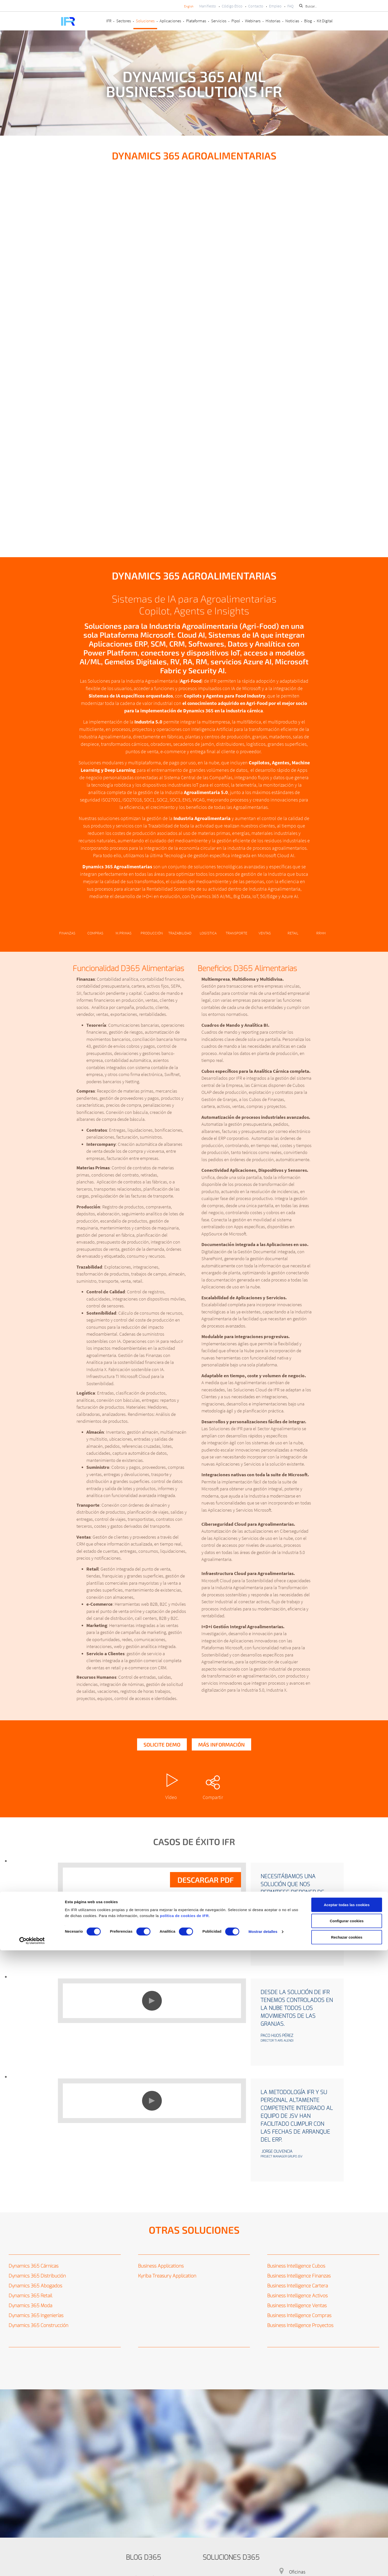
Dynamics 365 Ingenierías (36, 2315)
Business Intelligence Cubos (296, 2266)
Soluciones (145, 21)
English (189, 6)
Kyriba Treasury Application (167, 2276)
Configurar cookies (347, 2547)
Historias (273, 21)
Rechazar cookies (347, 2563)
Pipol (235, 21)
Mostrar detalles (262, 2557)
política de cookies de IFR (184, 2541)
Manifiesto (207, 5)
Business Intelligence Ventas (297, 2305)
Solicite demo (162, 1744)
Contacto (255, 5)
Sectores (123, 21)
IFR (108, 21)
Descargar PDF (205, 1879)
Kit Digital (325, 21)
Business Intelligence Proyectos (300, 2325)
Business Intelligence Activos (297, 2296)
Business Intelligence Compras (299, 2315)
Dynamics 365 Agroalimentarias (194, 155)
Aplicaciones (170, 21)
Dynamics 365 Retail (30, 2296)
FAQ (290, 5)
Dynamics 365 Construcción (38, 2325)
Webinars (253, 21)
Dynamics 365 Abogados (35, 2286)
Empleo (275, 5)
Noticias (292, 21)
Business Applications (161, 2266)
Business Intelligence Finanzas (299, 2276)
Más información (221, 1744)
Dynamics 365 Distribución (37, 2276)
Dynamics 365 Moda (30, 2305)
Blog (308, 21)
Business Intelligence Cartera (297, 2286)
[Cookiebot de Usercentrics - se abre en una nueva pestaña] (32, 2566)
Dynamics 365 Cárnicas (33, 2266)
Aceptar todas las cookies (346, 2530)
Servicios (218, 21)
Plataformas (196, 21)
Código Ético (232, 5)
